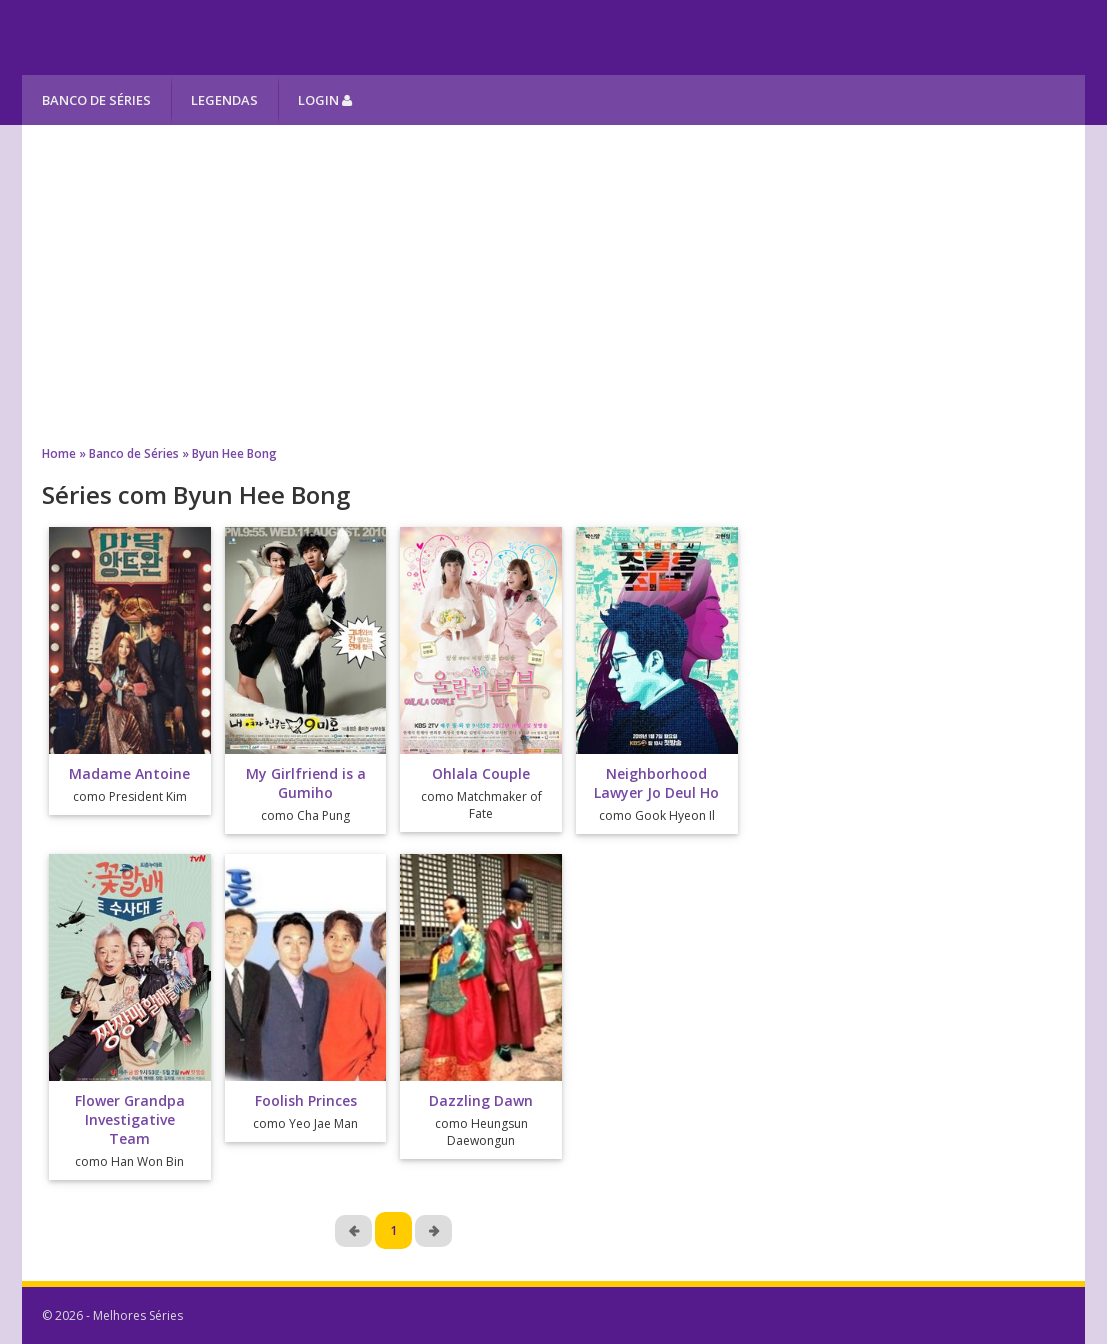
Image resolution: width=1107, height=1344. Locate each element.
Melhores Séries (203, 37)
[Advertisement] (553, 285)
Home (59, 453)
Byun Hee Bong (234, 453)
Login (325, 100)
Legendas (224, 100)
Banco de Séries (96, 100)
